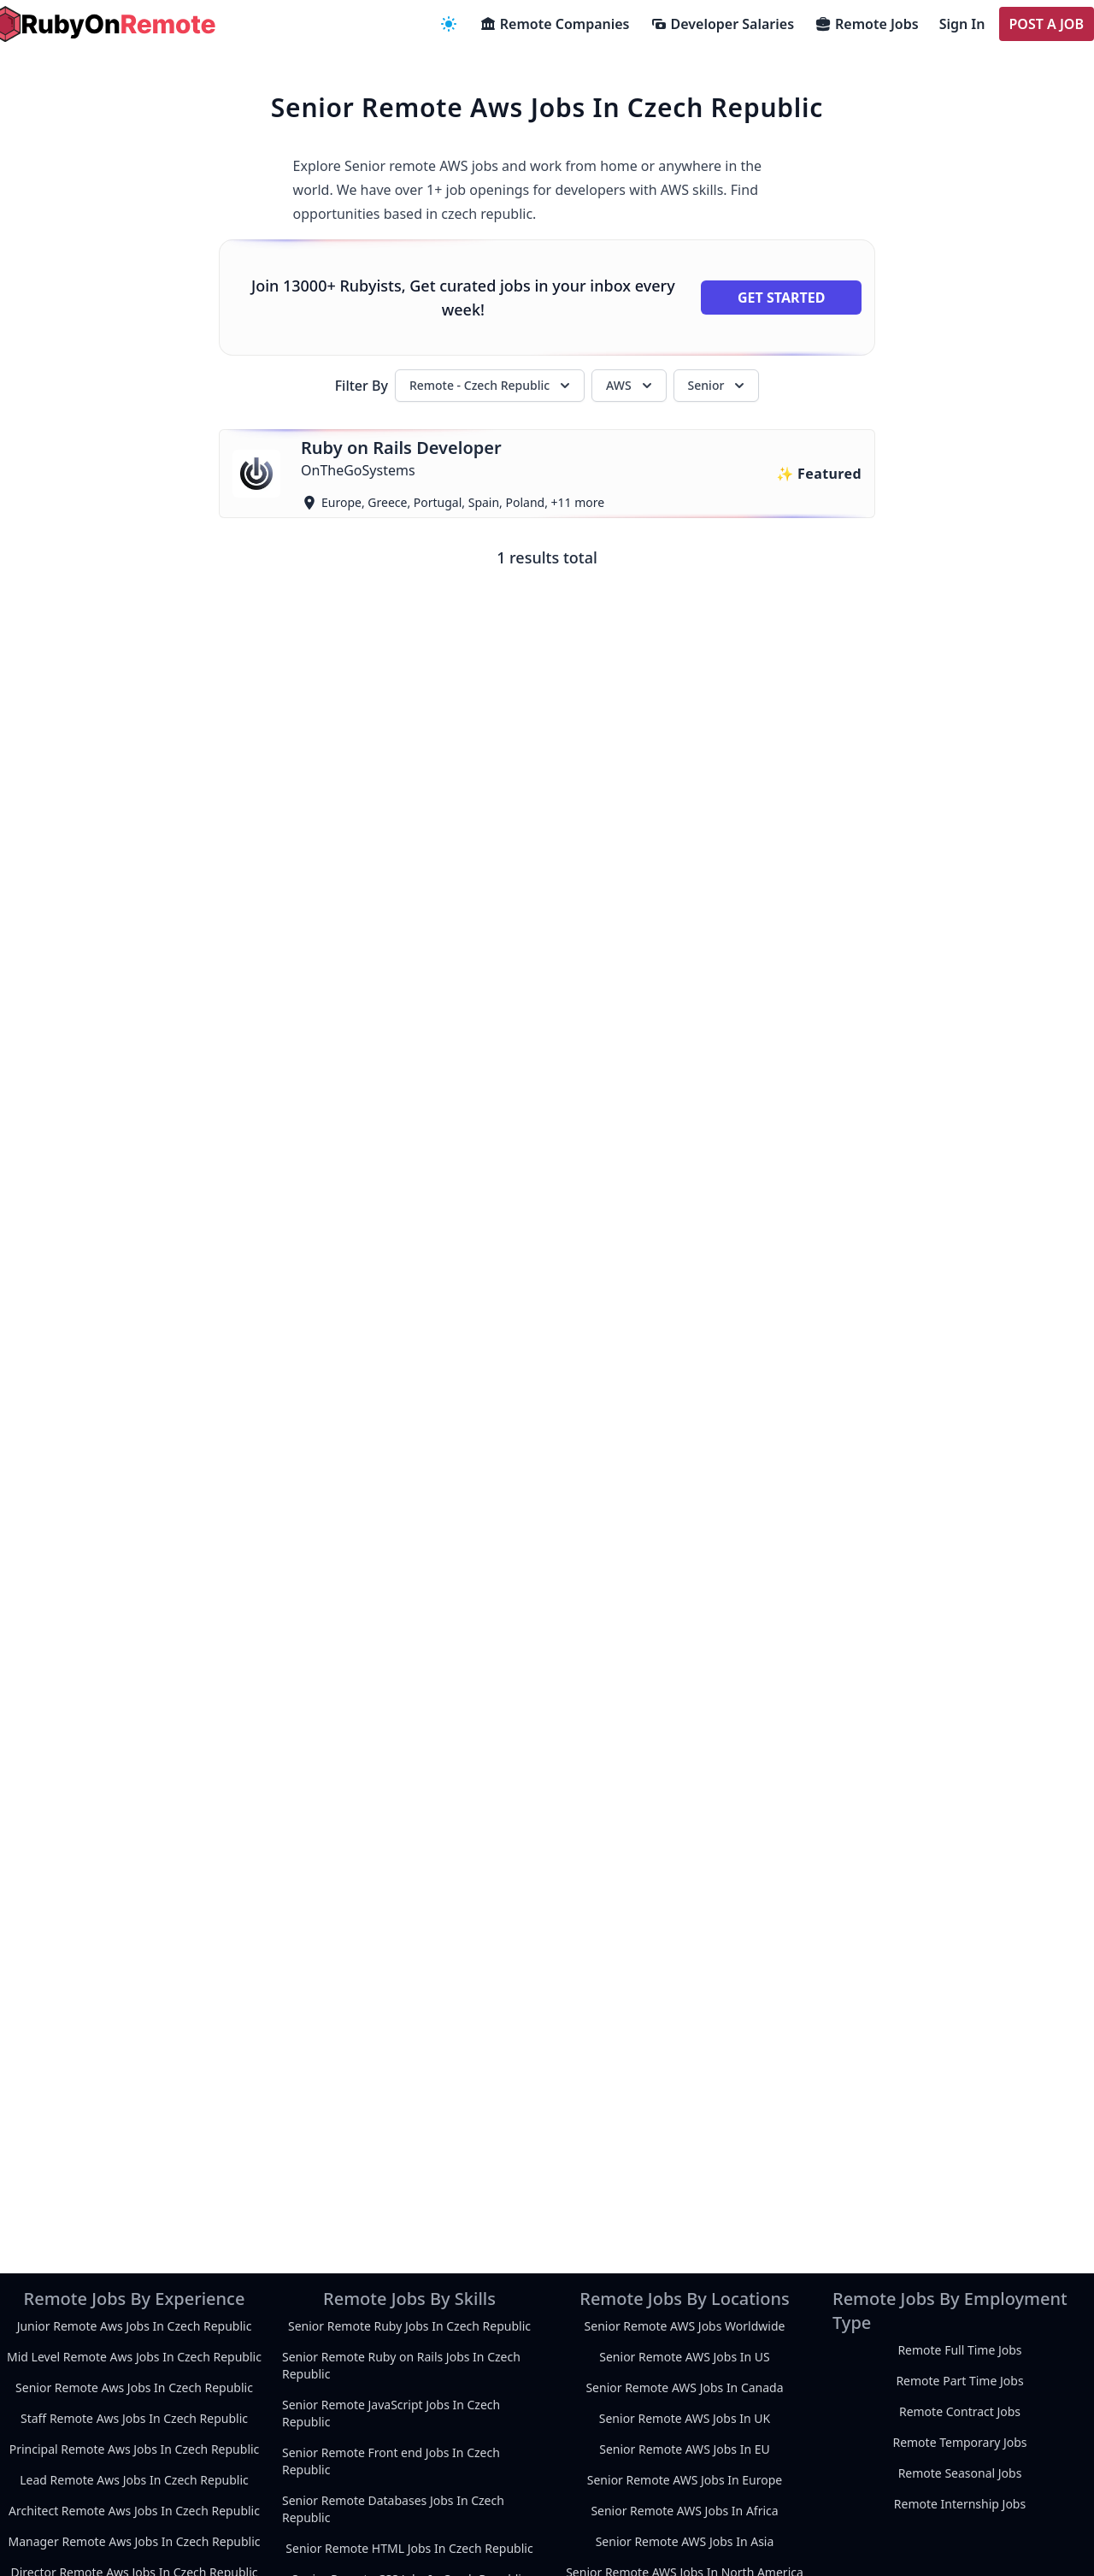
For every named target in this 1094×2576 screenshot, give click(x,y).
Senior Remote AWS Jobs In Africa (684, 2510)
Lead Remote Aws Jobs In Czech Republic (134, 2480)
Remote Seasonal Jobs (960, 2473)
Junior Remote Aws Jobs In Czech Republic (134, 2326)
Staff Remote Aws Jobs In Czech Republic (134, 2418)
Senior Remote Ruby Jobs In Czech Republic (409, 2326)
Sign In (962, 24)
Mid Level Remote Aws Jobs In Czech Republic (134, 2357)
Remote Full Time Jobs (959, 2350)
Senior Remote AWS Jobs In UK (684, 2418)
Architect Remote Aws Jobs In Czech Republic (134, 2510)
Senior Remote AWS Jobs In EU (684, 2449)
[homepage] (102, 24)
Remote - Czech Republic (491, 385)
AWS (630, 385)
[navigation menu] (448, 24)
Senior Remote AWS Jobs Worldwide (685, 2326)
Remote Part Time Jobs (959, 2381)
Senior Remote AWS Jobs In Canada (684, 2387)
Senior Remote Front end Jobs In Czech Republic (391, 2461)
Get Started (781, 297)
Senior (718, 385)
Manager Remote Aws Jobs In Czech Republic (134, 2541)
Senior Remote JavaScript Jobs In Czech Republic (391, 2413)
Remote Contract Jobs (959, 2411)
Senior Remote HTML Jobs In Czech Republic (408, 2548)
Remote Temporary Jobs (959, 2442)
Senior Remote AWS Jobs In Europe (684, 2480)
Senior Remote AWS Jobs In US (684, 2357)
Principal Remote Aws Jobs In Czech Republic (134, 2449)
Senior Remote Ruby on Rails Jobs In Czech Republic (401, 2365)
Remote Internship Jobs (960, 2504)
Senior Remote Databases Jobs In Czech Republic (393, 2509)
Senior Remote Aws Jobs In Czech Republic (134, 2387)
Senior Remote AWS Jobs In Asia (685, 2541)
